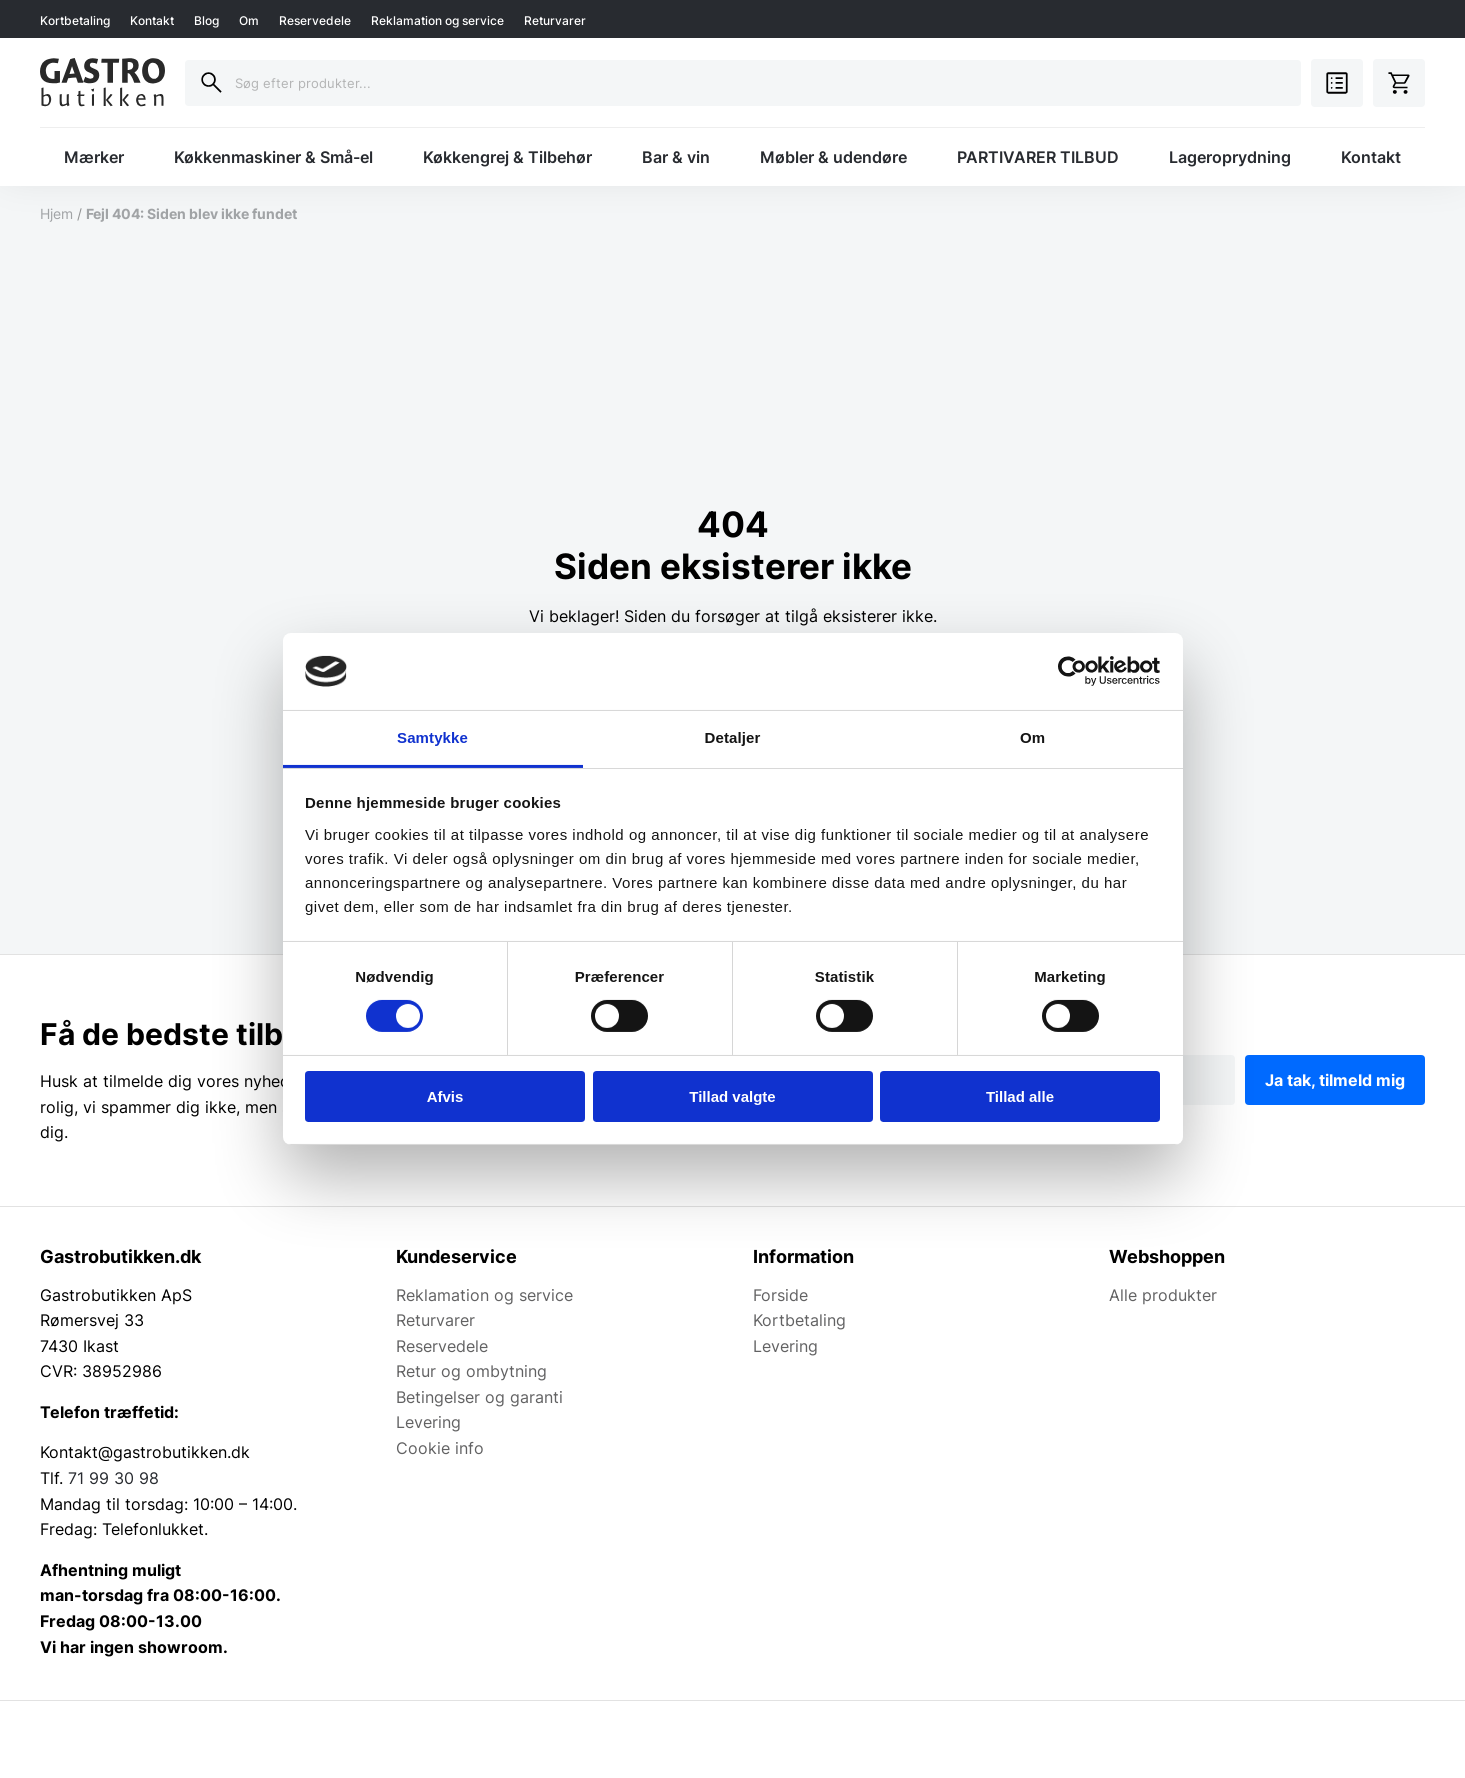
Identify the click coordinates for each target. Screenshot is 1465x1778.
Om (249, 20)
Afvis (445, 1096)
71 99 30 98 (113, 1478)
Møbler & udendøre (833, 157)
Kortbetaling (75, 20)
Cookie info (440, 1448)
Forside (780, 1295)
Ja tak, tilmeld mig (1335, 1080)
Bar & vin (676, 157)
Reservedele (315, 20)
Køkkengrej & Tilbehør (507, 157)
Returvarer (555, 20)
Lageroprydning (1230, 157)
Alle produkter (1163, 1295)
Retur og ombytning (471, 1371)
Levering (428, 1422)
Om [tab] (1032, 737)
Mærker (94, 157)
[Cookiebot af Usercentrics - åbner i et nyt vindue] (1072, 671)
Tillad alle (1020, 1096)
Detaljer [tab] (733, 737)
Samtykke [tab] (432, 737)
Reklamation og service (437, 20)
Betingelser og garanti (479, 1397)
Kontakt (152, 20)
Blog (206, 20)
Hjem (56, 213)
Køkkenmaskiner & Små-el (273, 157)
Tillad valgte (732, 1096)
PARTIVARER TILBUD (1038, 157)
